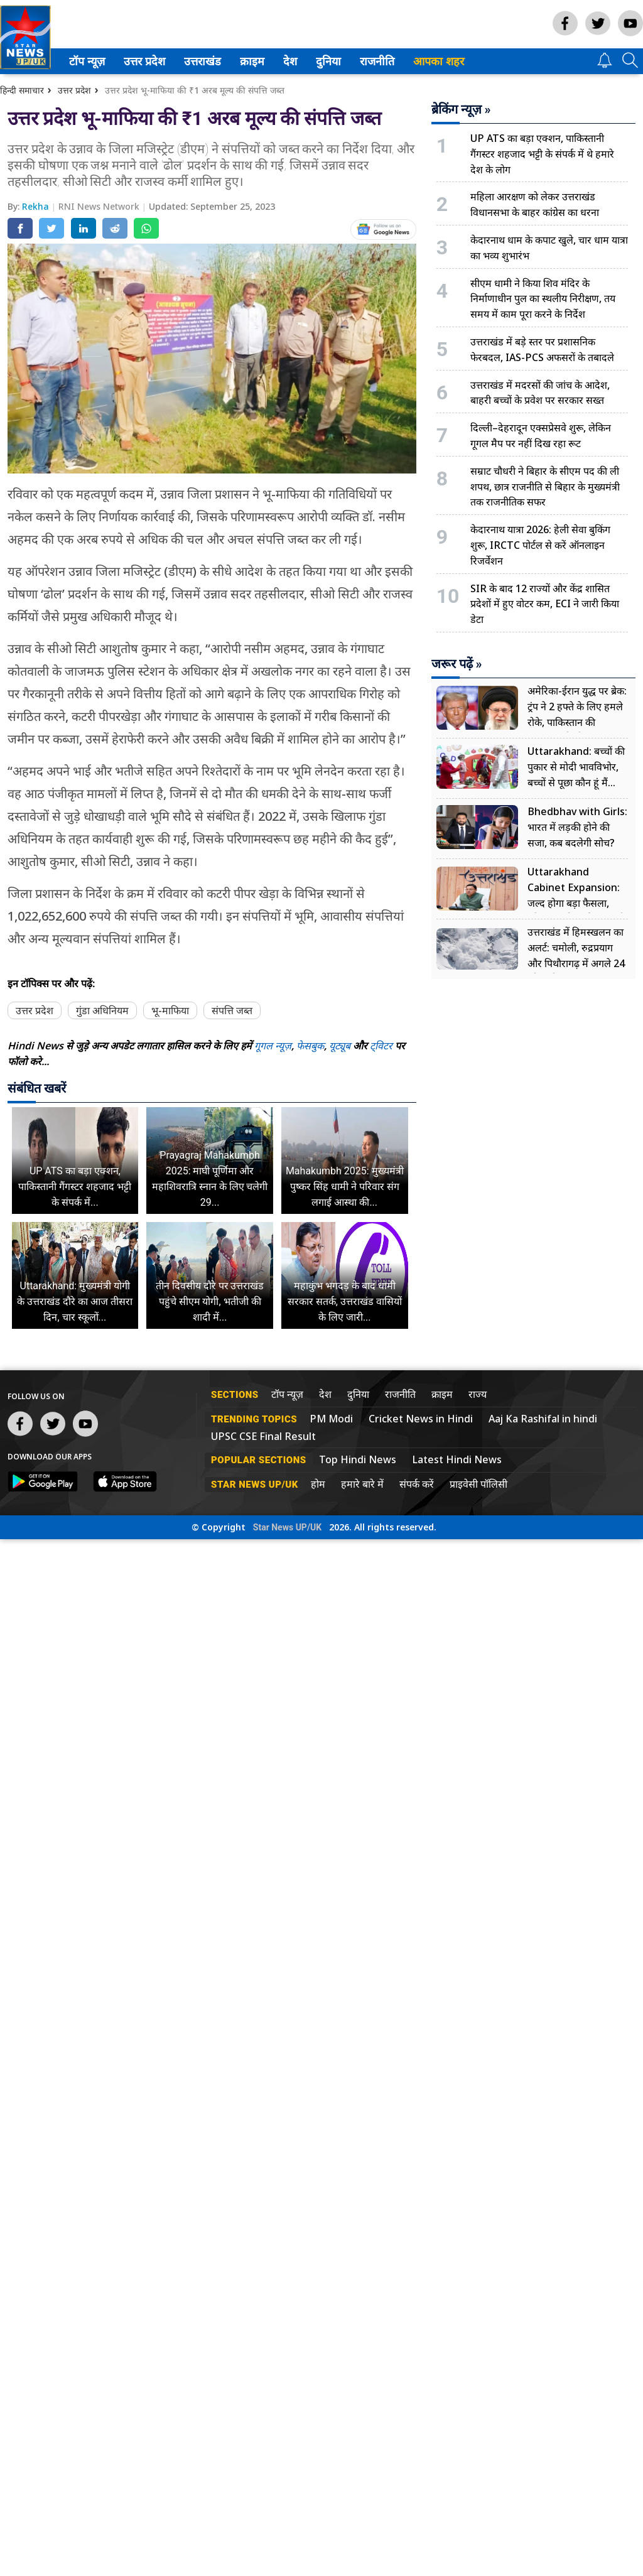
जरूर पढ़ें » (456, 663)
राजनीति (375, 61)
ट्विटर (381, 1045)
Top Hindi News (357, 1459)
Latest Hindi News (457, 1459)
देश (289, 61)
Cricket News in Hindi (421, 1418)
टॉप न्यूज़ (84, 61)
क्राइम (250, 61)
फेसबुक (310, 1045)
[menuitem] (87, 61)
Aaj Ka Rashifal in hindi (543, 1418)
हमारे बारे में (362, 1483)
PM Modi (331, 1418)
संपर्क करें (416, 1483)
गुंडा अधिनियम (102, 1010)
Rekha (36, 206)
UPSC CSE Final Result (263, 1436)
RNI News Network (100, 206)
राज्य (477, 1394)
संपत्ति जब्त (232, 1010)
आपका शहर (438, 61)
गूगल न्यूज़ (272, 1045)
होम (318, 1483)
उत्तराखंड (200, 61)
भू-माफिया (170, 1010)
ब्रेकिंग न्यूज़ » (461, 109)
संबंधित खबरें (37, 1088)
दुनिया (327, 61)
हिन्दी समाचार (22, 90)
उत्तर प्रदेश (142, 61)
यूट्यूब (341, 1045)
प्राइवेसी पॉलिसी (478, 1483)
